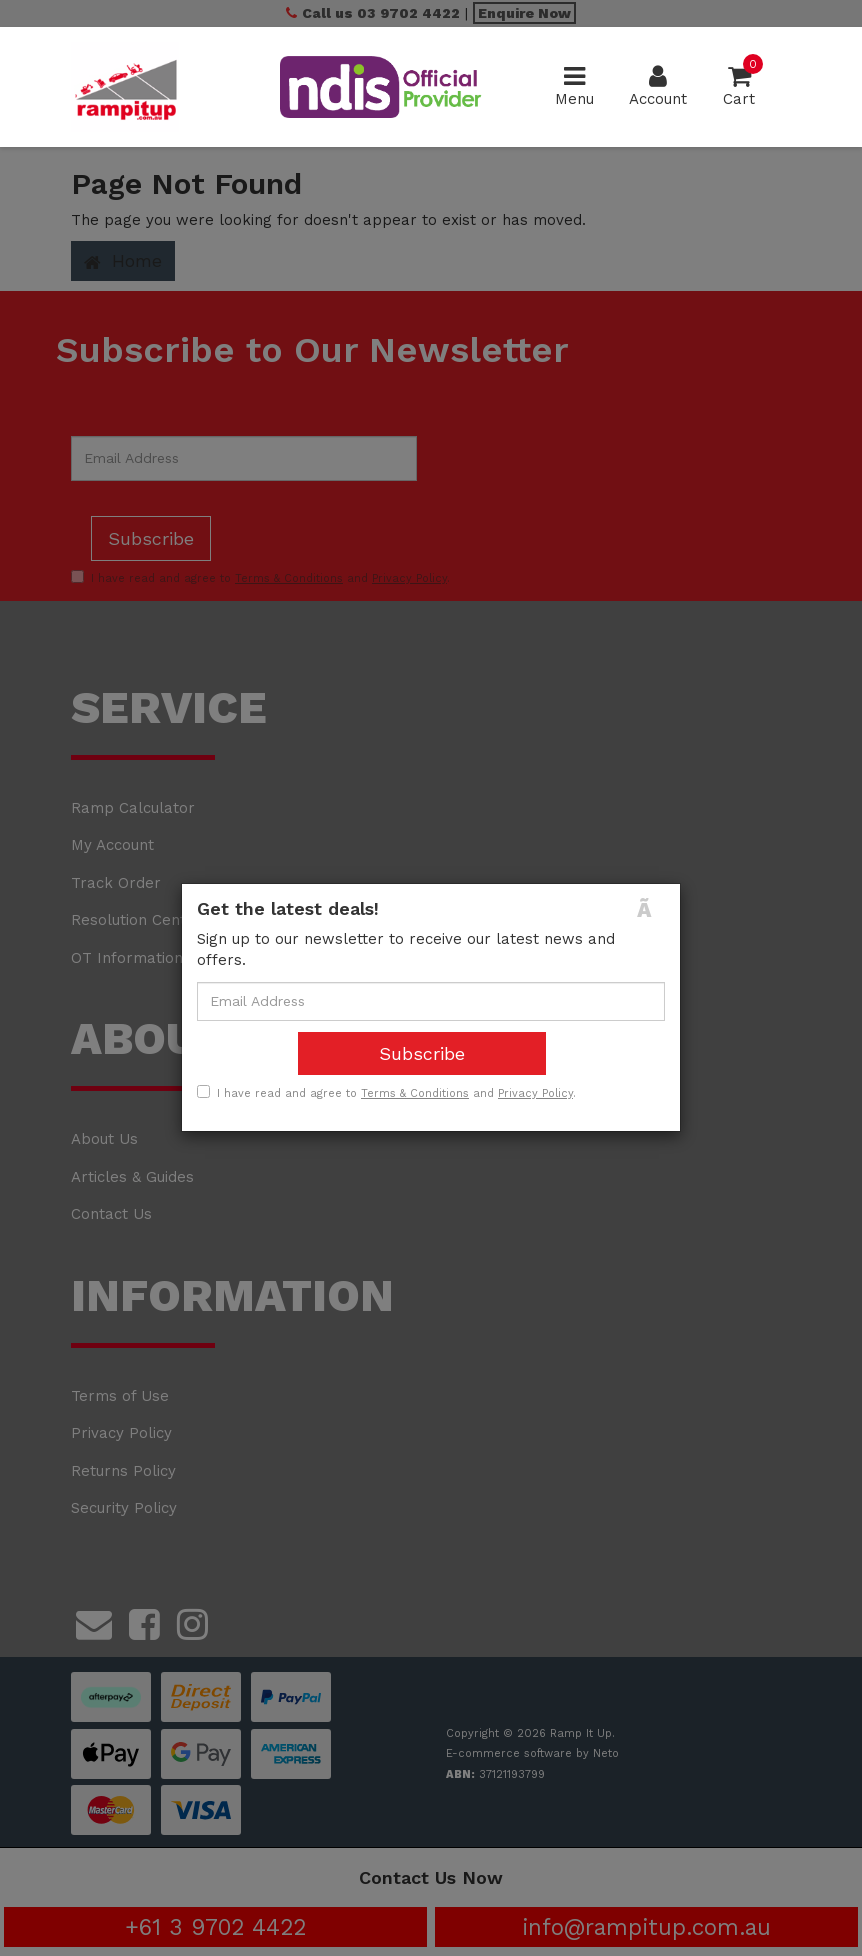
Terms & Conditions (415, 1093)
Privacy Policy (535, 1093)
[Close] (651, 909)
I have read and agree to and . (386, 1093)
